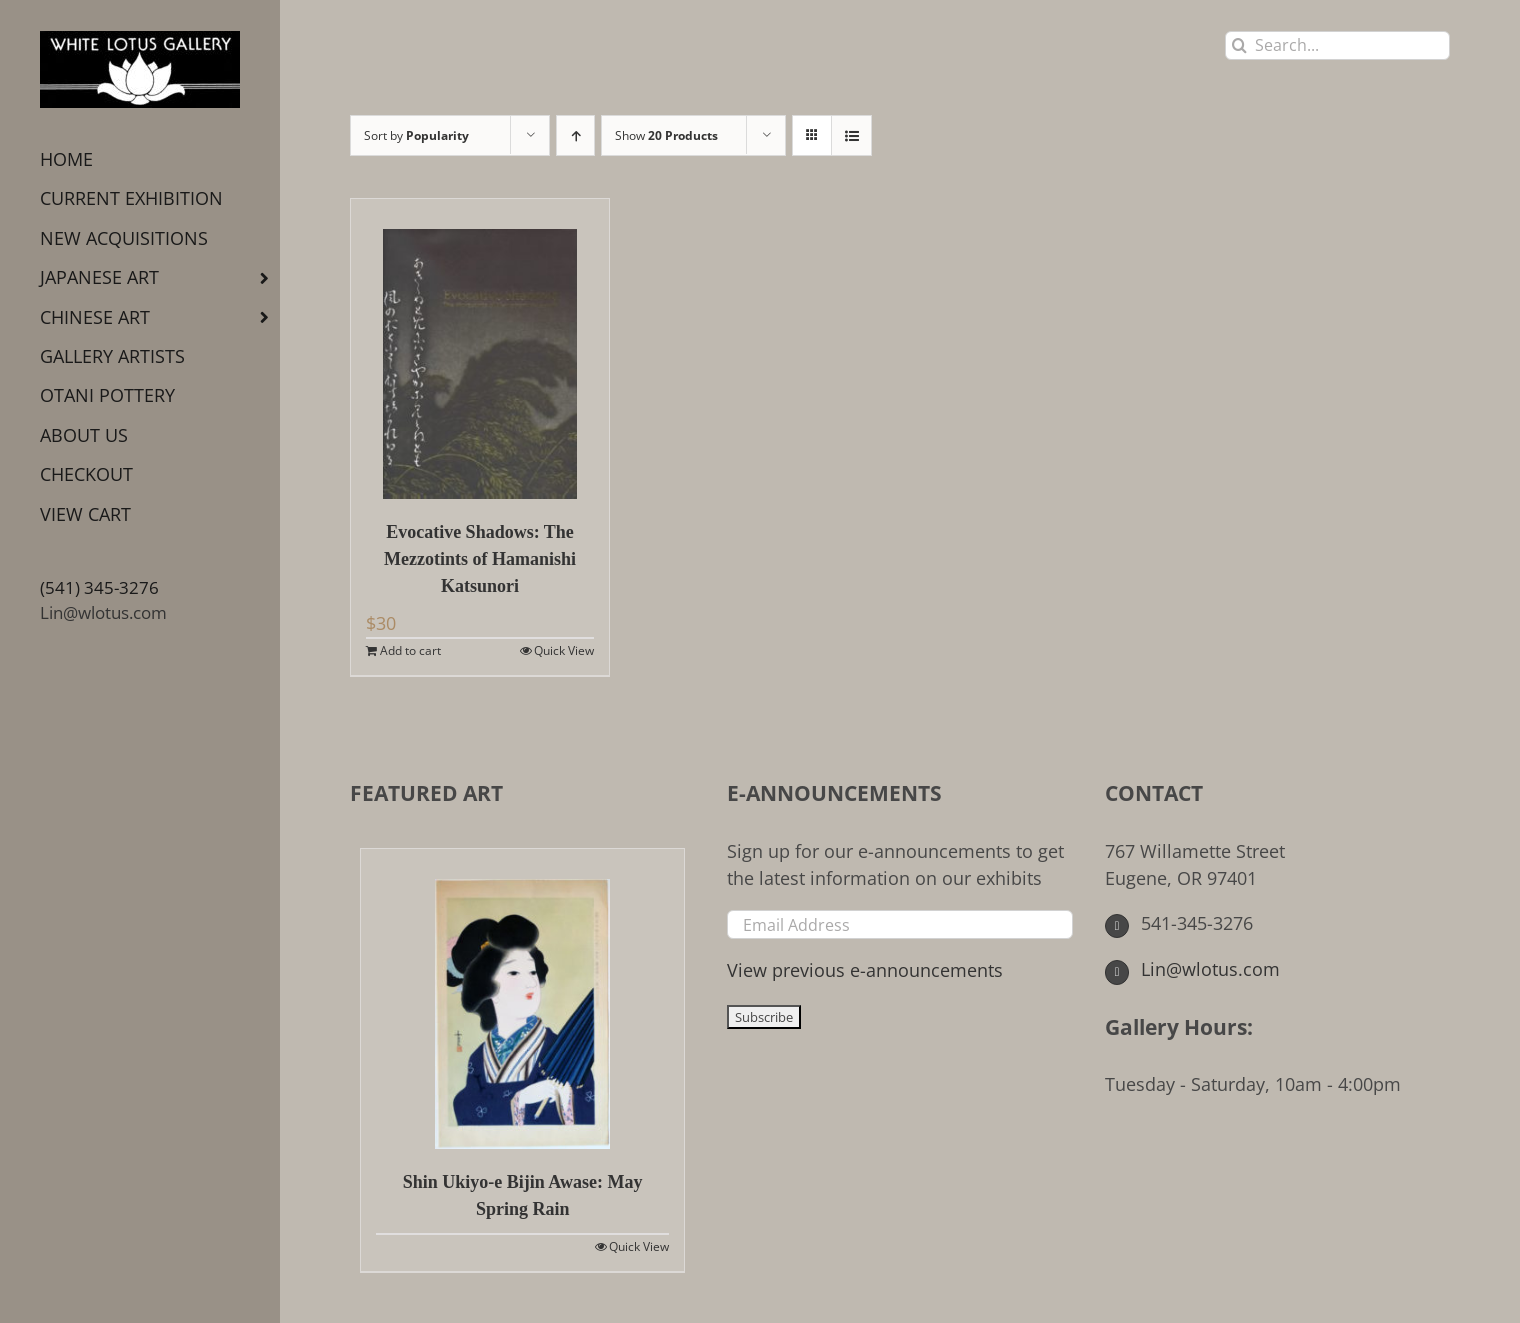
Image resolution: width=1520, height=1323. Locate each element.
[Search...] (1337, 45)
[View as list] (851, 135)
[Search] (1239, 45)
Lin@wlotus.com (103, 612)
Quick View (564, 650)
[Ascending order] (575, 135)
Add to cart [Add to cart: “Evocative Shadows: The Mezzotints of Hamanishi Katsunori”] (410, 650)
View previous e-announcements (865, 970)
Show (666, 135)
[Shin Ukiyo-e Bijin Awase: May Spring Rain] (522, 999)
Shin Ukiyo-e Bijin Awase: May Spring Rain (523, 1195)
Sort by (416, 135)
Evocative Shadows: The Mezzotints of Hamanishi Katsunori (480, 559)
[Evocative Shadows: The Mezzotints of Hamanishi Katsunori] (480, 349)
